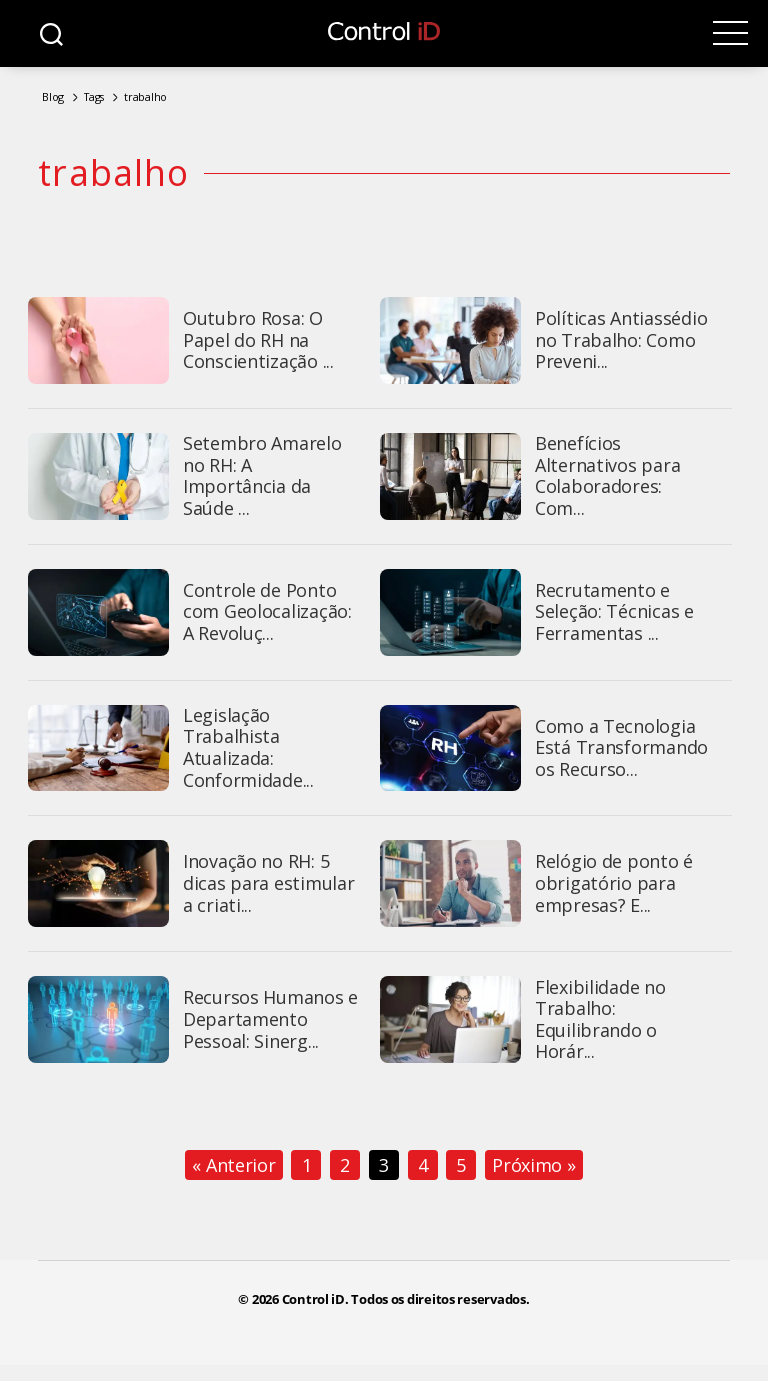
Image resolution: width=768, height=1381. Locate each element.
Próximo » (534, 1167)
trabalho (145, 96)
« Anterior (233, 1167)
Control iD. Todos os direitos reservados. (406, 1301)
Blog (53, 96)
